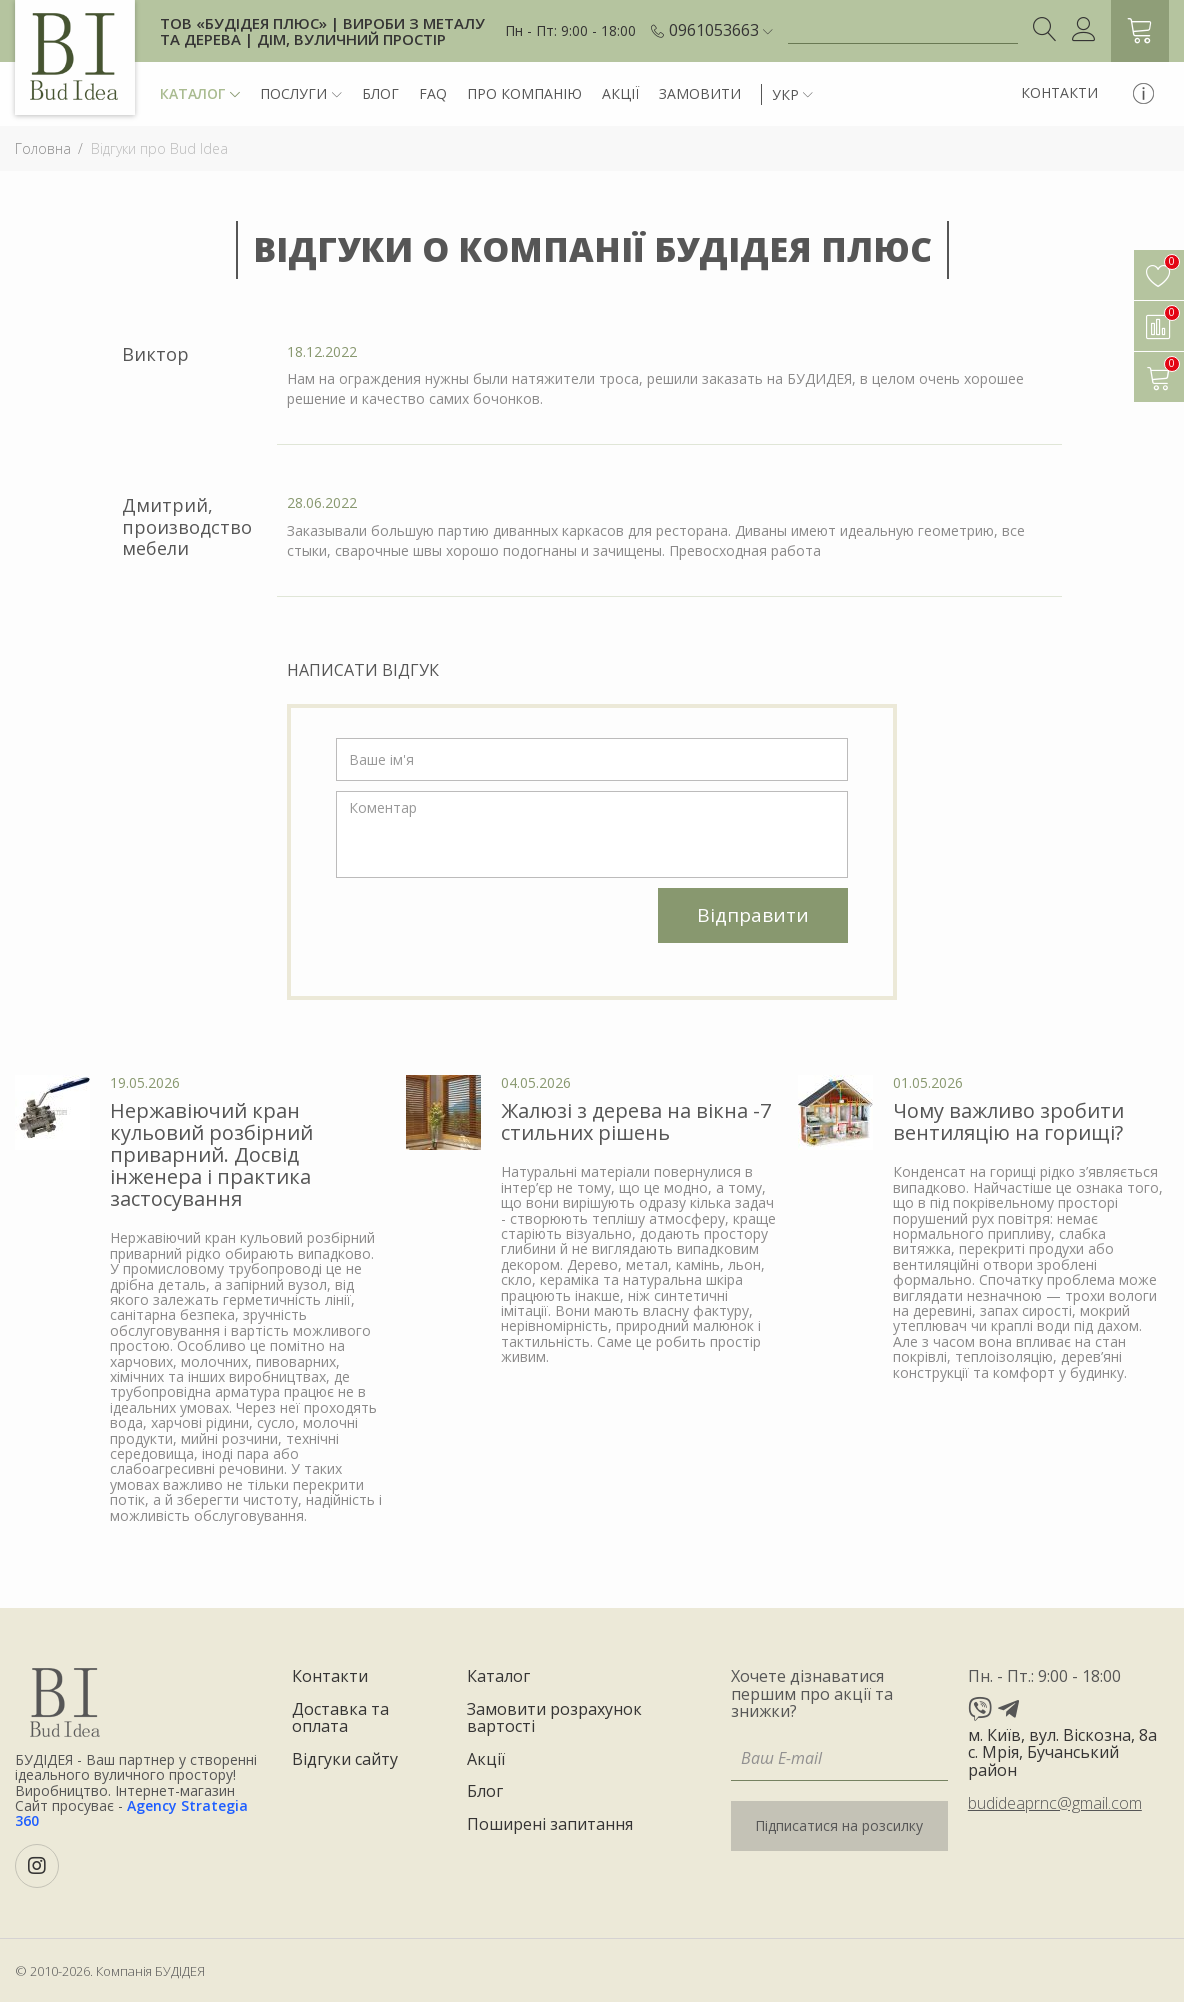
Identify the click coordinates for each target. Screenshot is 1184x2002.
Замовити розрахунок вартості (554, 1718)
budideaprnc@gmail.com (1055, 1803)
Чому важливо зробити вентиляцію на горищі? (1008, 1121)
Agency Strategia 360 (131, 1813)
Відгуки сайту (345, 1760)
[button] (721, 31)
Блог (380, 93)
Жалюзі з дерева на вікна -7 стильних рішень (636, 1121)
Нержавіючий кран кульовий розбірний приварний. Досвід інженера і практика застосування (211, 1154)
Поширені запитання (550, 1825)
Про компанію (524, 93)
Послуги (301, 94)
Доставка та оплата (340, 1718)
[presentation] (488, 927)
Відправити (753, 915)
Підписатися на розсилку (839, 1825)
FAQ (433, 93)
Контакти (1059, 92)
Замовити (700, 93)
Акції (620, 93)
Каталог (200, 94)
